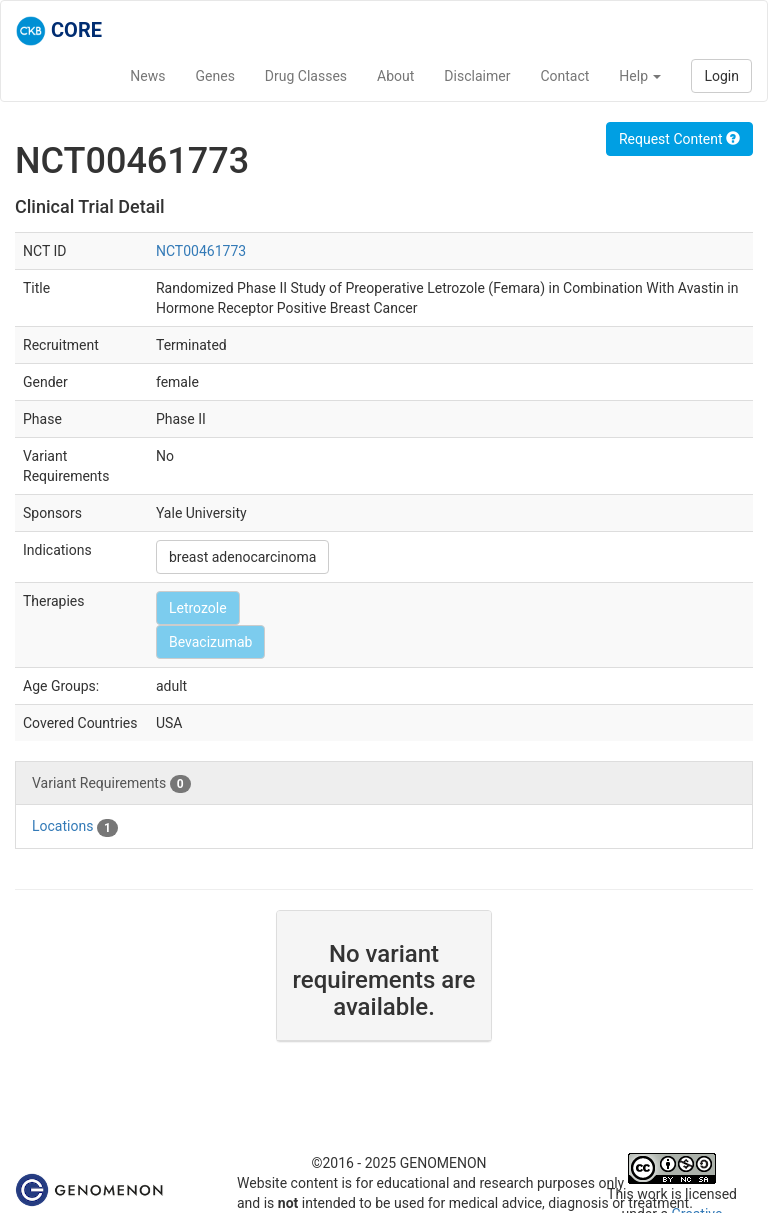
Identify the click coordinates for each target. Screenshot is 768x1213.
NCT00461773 (201, 251)
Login (721, 76)
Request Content (679, 139)
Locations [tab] (75, 827)
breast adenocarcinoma (242, 557)
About (395, 76)
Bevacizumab (211, 642)
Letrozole (198, 608)
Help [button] (640, 76)
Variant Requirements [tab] (111, 784)
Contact (564, 76)
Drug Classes (306, 76)
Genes (215, 76)
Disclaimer (477, 76)
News (147, 76)
